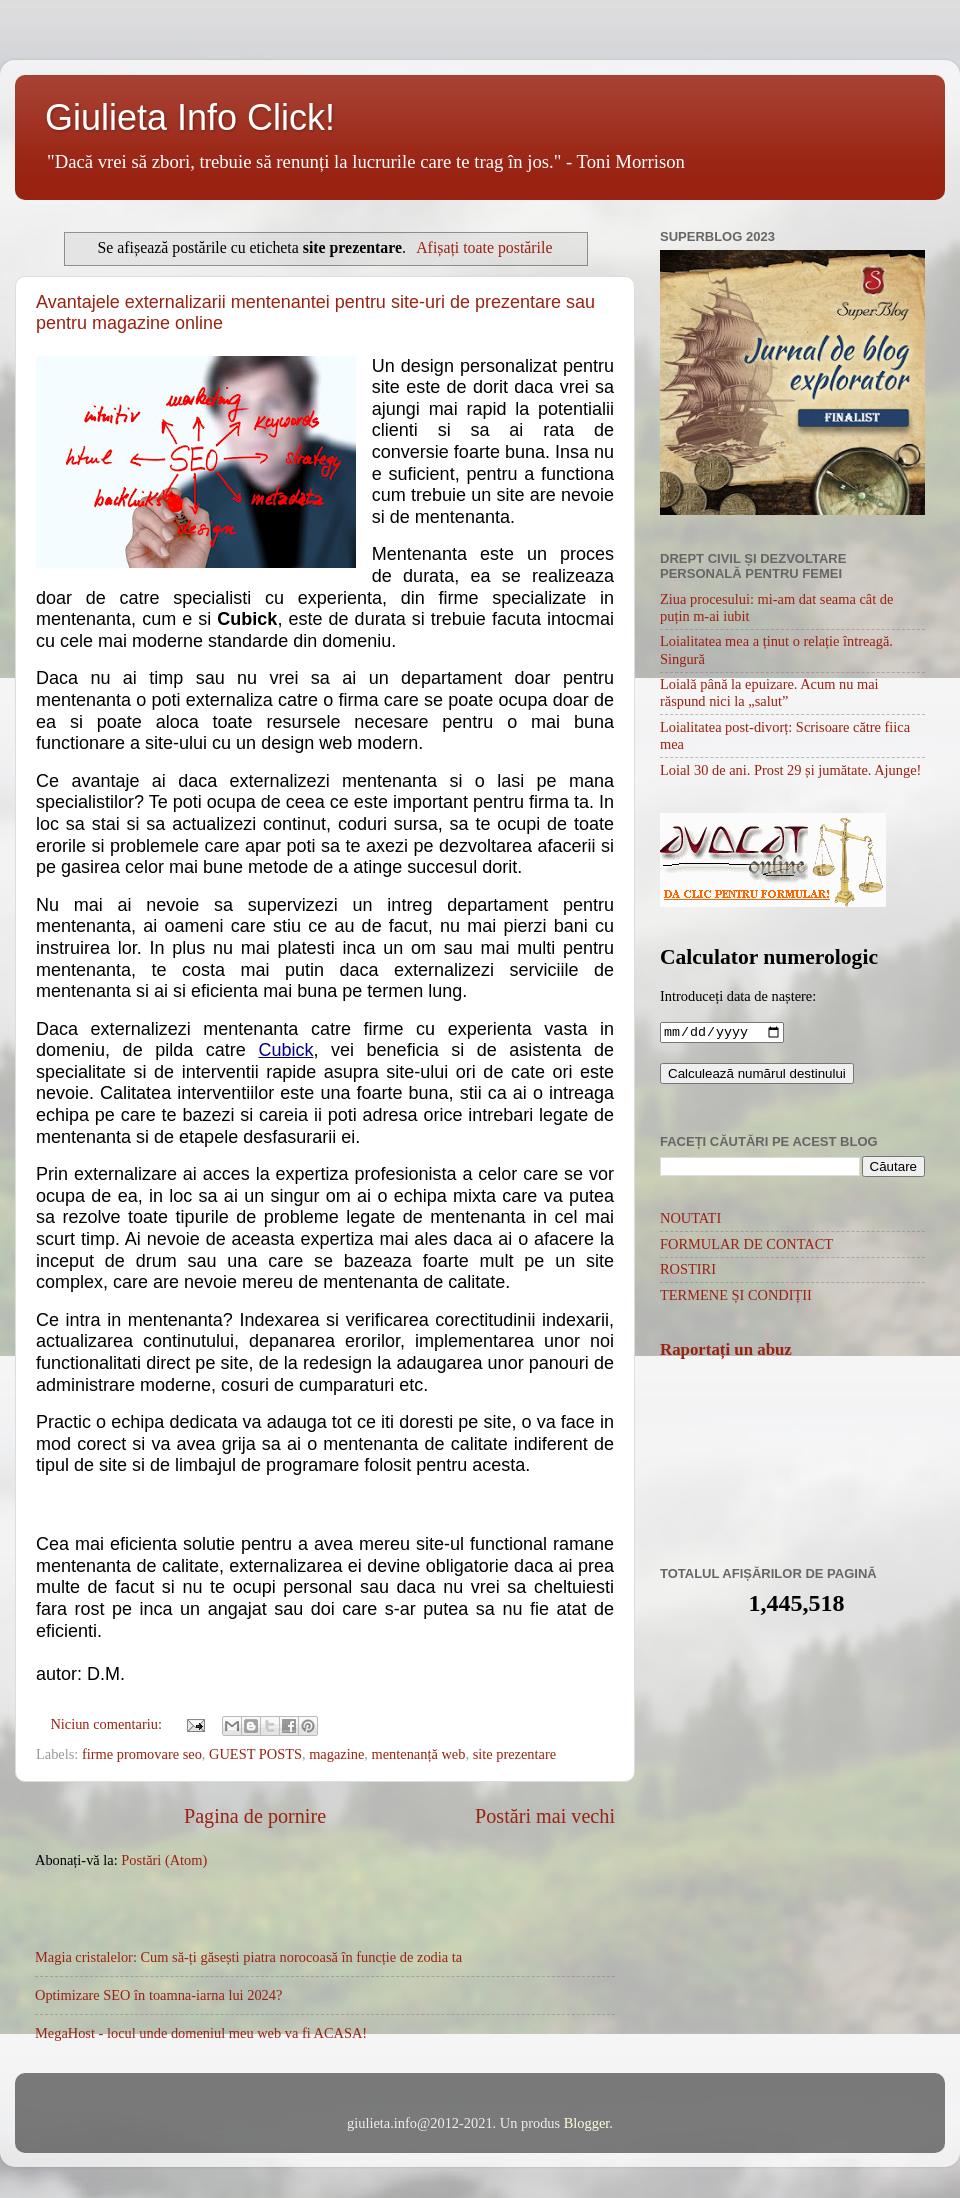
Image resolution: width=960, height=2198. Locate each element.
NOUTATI (690, 1220)
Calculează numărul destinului (757, 1075)
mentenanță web (419, 1754)
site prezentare (515, 1754)
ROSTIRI (688, 1271)
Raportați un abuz (726, 1351)
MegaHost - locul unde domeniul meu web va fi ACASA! (201, 2033)
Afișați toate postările (484, 247)
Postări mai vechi (545, 1816)
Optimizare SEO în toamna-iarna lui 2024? (158, 1995)
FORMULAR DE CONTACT (746, 1246)
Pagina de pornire (255, 1816)
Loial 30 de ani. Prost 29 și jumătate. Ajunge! (790, 770)
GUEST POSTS (255, 1754)
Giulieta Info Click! (190, 117)
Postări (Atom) (164, 1860)
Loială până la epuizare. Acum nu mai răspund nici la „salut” (769, 692)
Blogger (587, 2123)
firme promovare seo (142, 1754)
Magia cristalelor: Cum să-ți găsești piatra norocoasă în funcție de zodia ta (248, 1957)
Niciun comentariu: (107, 1724)
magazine (336, 1754)
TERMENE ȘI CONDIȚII (736, 1297)
